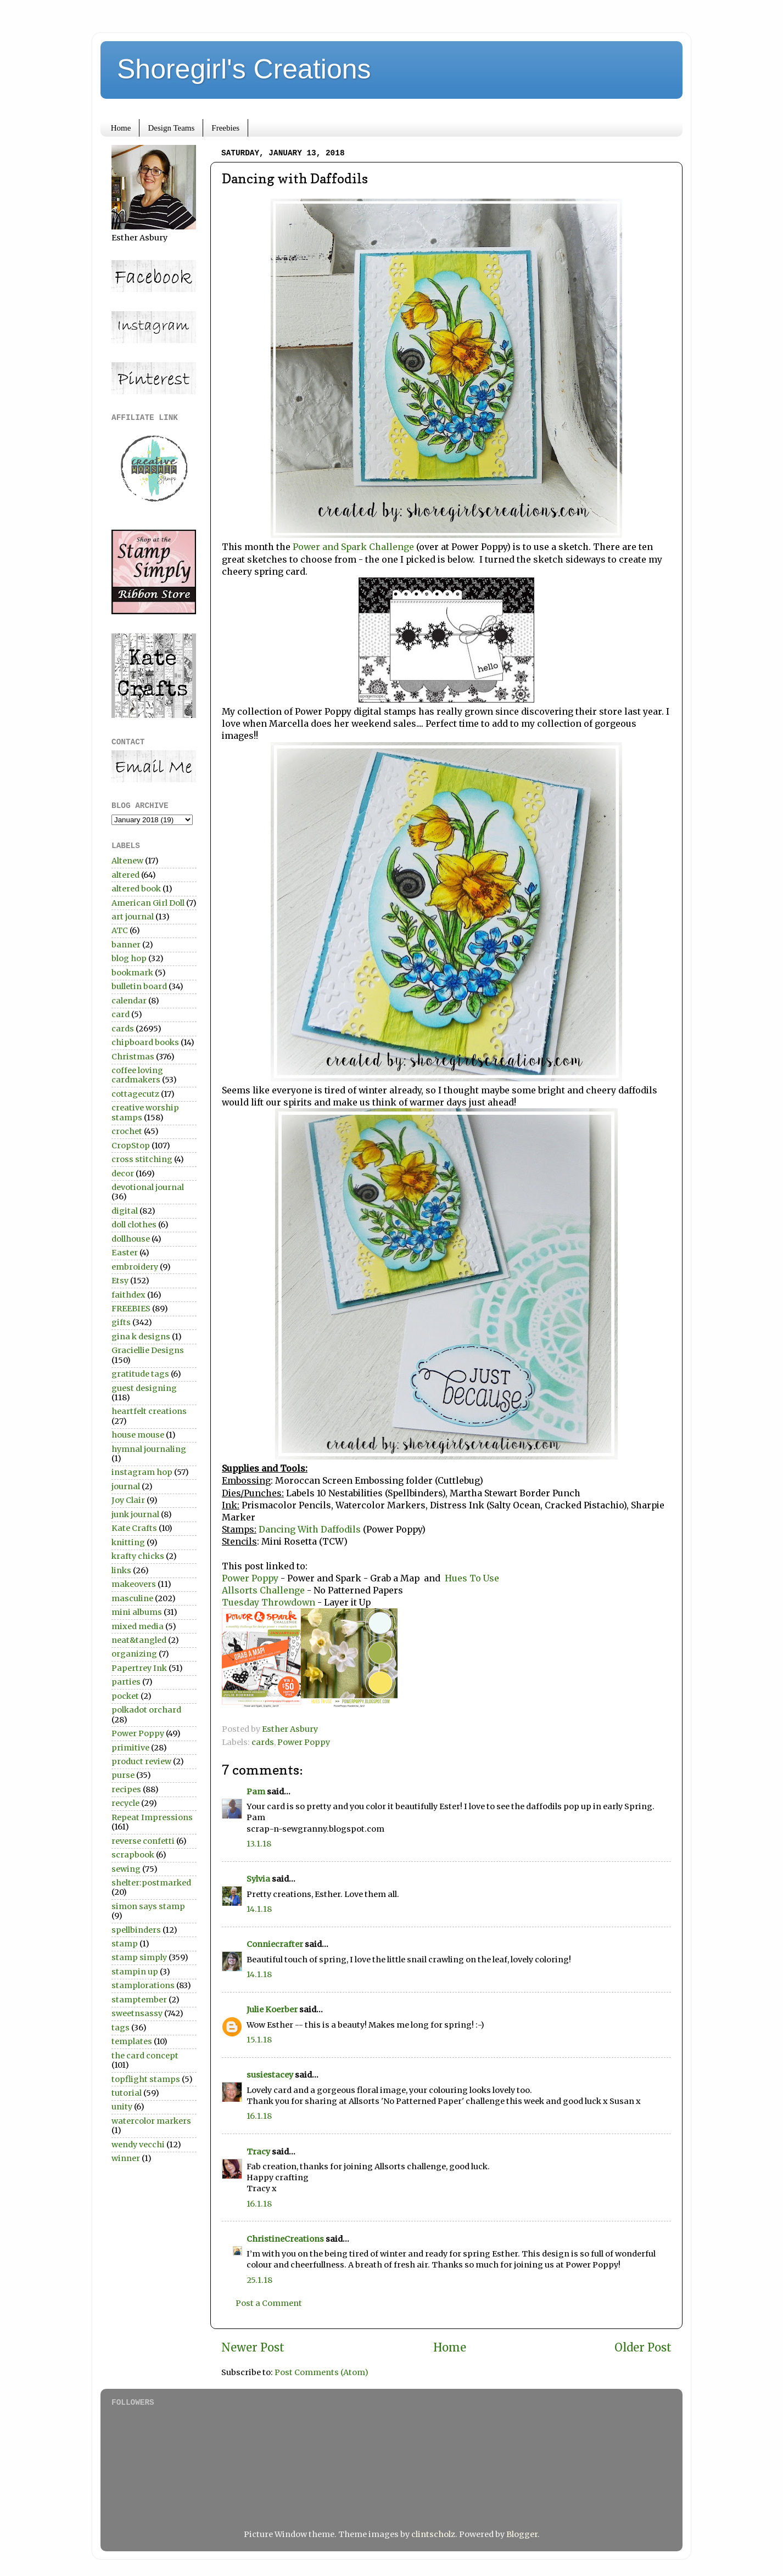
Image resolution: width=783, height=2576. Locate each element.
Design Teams (171, 128)
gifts (121, 1322)
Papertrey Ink (139, 1668)
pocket (125, 1696)
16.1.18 (259, 2116)
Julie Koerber (272, 2009)
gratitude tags (140, 1374)
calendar (129, 1001)
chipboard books (145, 1042)
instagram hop (141, 1472)
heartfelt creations (149, 1411)
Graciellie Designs (147, 1350)
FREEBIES (130, 1309)
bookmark (132, 973)
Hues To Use (472, 1578)
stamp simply (139, 1957)
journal (125, 1486)
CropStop (130, 1145)
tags (120, 2028)
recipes (126, 1789)
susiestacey (270, 2075)
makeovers (133, 1584)
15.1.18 (259, 2040)
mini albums (136, 1612)
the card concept (144, 2056)
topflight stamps (145, 2079)
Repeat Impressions (152, 1817)
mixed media (137, 1626)
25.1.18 (259, 2280)
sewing (126, 1869)
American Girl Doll (147, 903)
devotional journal (147, 1187)
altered (125, 875)
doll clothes (133, 1225)
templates (131, 2041)
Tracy (258, 2152)
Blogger (522, 2534)
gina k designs (140, 1337)
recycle (125, 1803)
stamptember (139, 2000)
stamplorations (143, 1985)
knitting (128, 1542)
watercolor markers (151, 2121)
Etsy (119, 1281)
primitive (130, 1748)
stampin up (134, 1972)
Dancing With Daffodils (311, 1529)
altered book (136, 889)
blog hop (129, 958)
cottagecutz (135, 1094)
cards (262, 1742)
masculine (132, 1598)
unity (121, 2107)
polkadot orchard (146, 1710)
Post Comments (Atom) (321, 2372)
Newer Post (252, 2348)
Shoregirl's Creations (244, 69)
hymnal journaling (148, 1449)
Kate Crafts (134, 1528)
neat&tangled (138, 1640)
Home (121, 128)
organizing (134, 1654)
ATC (119, 930)
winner (125, 2158)
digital (124, 1211)
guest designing (144, 1388)
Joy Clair (128, 1500)
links (121, 1570)
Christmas (132, 1057)
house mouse (137, 1435)
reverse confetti (143, 1841)
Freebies (225, 128)
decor (122, 1173)
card (120, 1014)
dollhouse (130, 1239)
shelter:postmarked (151, 1883)
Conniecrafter (275, 1944)
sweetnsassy (137, 2013)
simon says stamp (148, 1906)
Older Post (643, 2348)
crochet (126, 1131)
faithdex (128, 1295)
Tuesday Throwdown (269, 1602)
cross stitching (141, 1159)
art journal (132, 917)
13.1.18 (259, 1844)
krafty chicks (137, 1556)
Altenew (127, 861)
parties (126, 1682)
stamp (124, 1944)
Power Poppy (251, 1578)
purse (123, 1775)
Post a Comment (269, 2303)
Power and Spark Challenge (352, 546)
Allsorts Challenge (263, 1590)
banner (126, 945)
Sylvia (258, 1879)
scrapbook (132, 1855)
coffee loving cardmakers (137, 1075)
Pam (256, 1792)
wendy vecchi (138, 2145)
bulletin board (139, 986)
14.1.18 (259, 1909)
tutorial (126, 2093)
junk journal (135, 1514)
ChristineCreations (285, 2239)
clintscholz (433, 2534)
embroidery (134, 1267)
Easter (124, 1253)
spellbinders (136, 1930)
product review (141, 1761)
